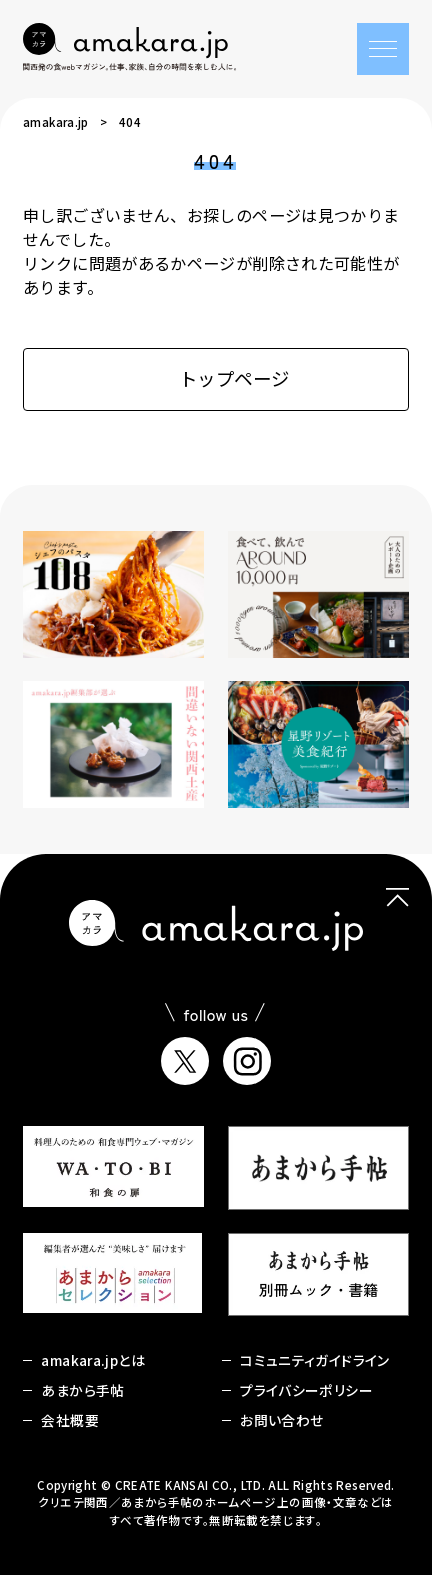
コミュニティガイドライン (314, 1360)
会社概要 (69, 1420)
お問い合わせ (281, 1420)
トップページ (216, 378)
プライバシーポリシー (306, 1390)
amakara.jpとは (92, 1360)
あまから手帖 (82, 1390)
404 (130, 122)
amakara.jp (56, 122)
